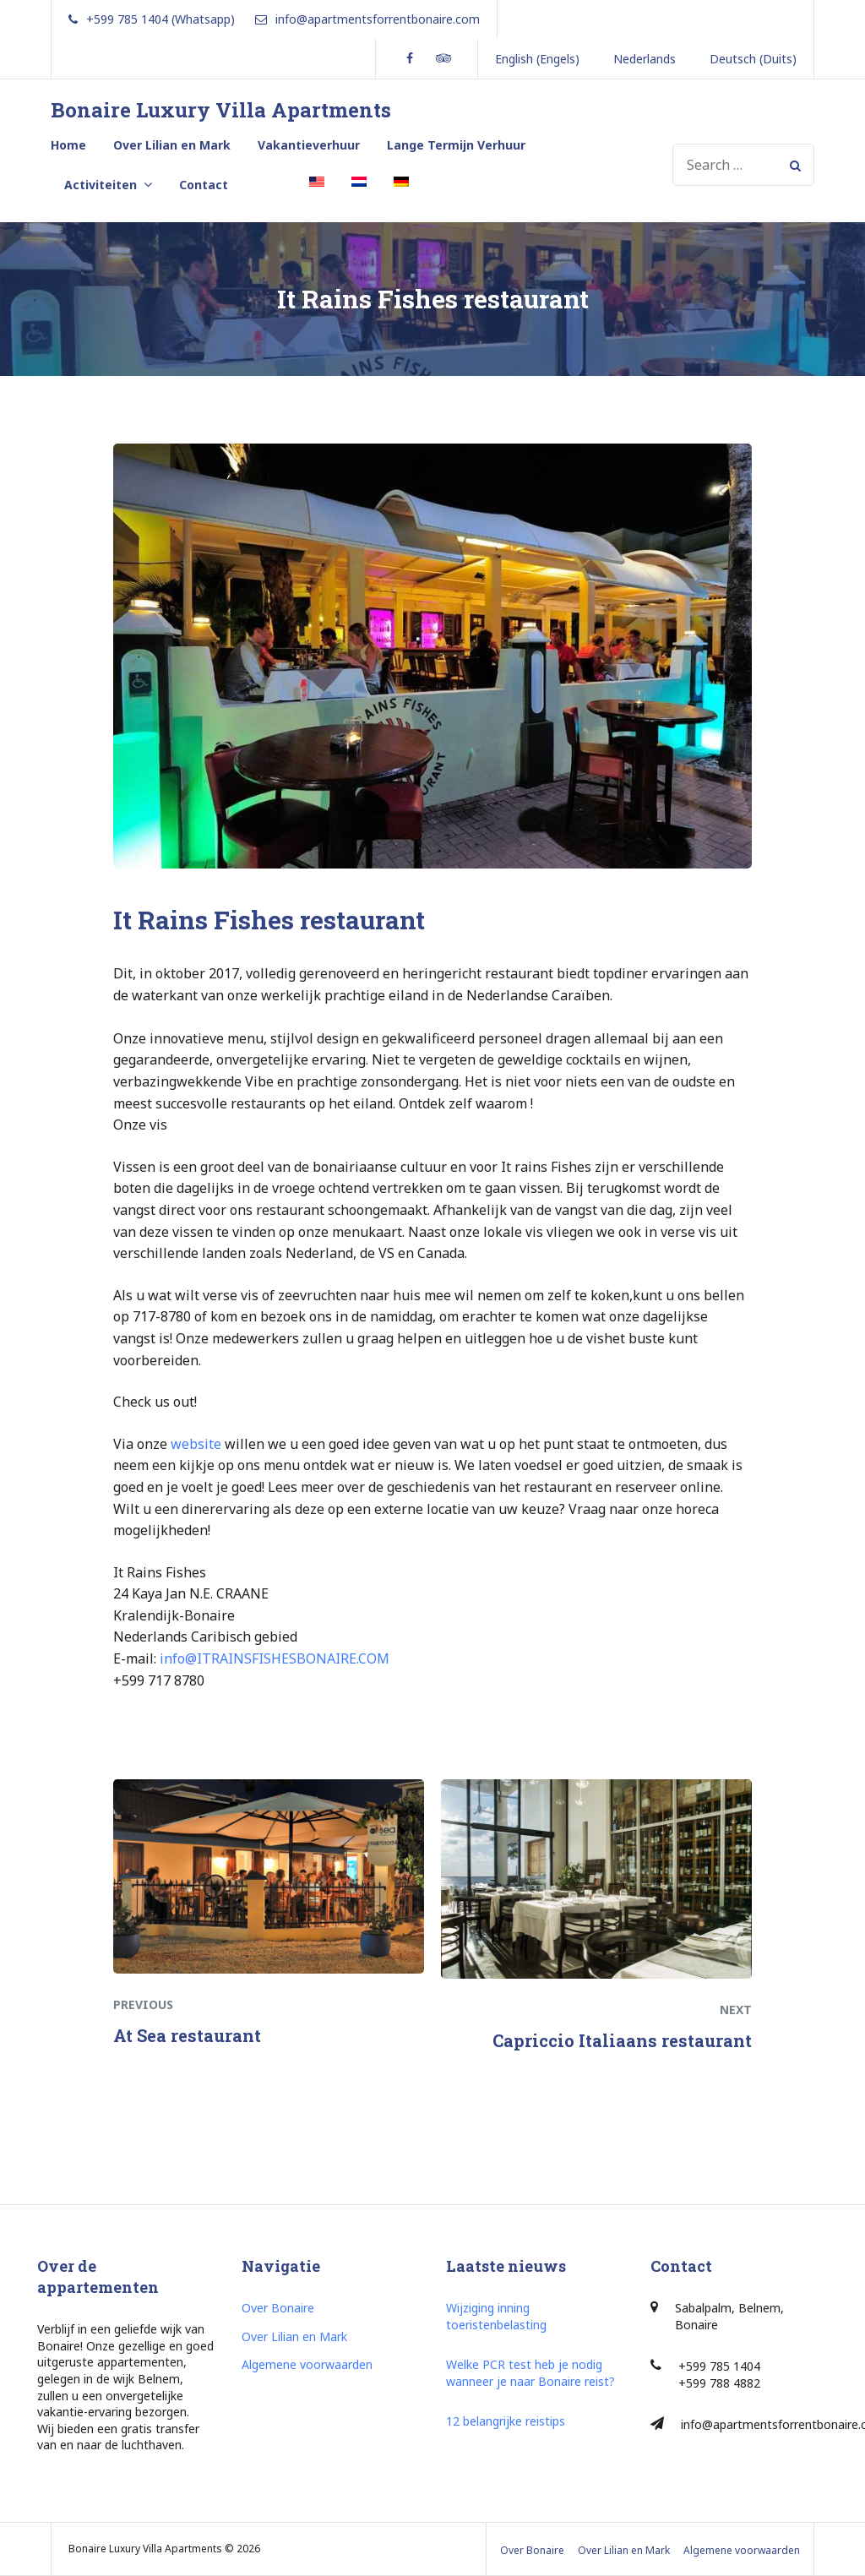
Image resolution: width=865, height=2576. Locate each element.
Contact (203, 185)
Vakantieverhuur (309, 145)
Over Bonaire (278, 2308)
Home (68, 145)
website (196, 1444)
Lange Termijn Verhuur (456, 145)
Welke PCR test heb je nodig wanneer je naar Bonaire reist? (530, 2372)
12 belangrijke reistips (505, 2421)
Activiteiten (100, 185)
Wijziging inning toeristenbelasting (496, 2316)
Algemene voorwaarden (307, 2364)
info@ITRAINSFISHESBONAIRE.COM (274, 1658)
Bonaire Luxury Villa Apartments (221, 109)
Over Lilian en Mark (172, 145)
